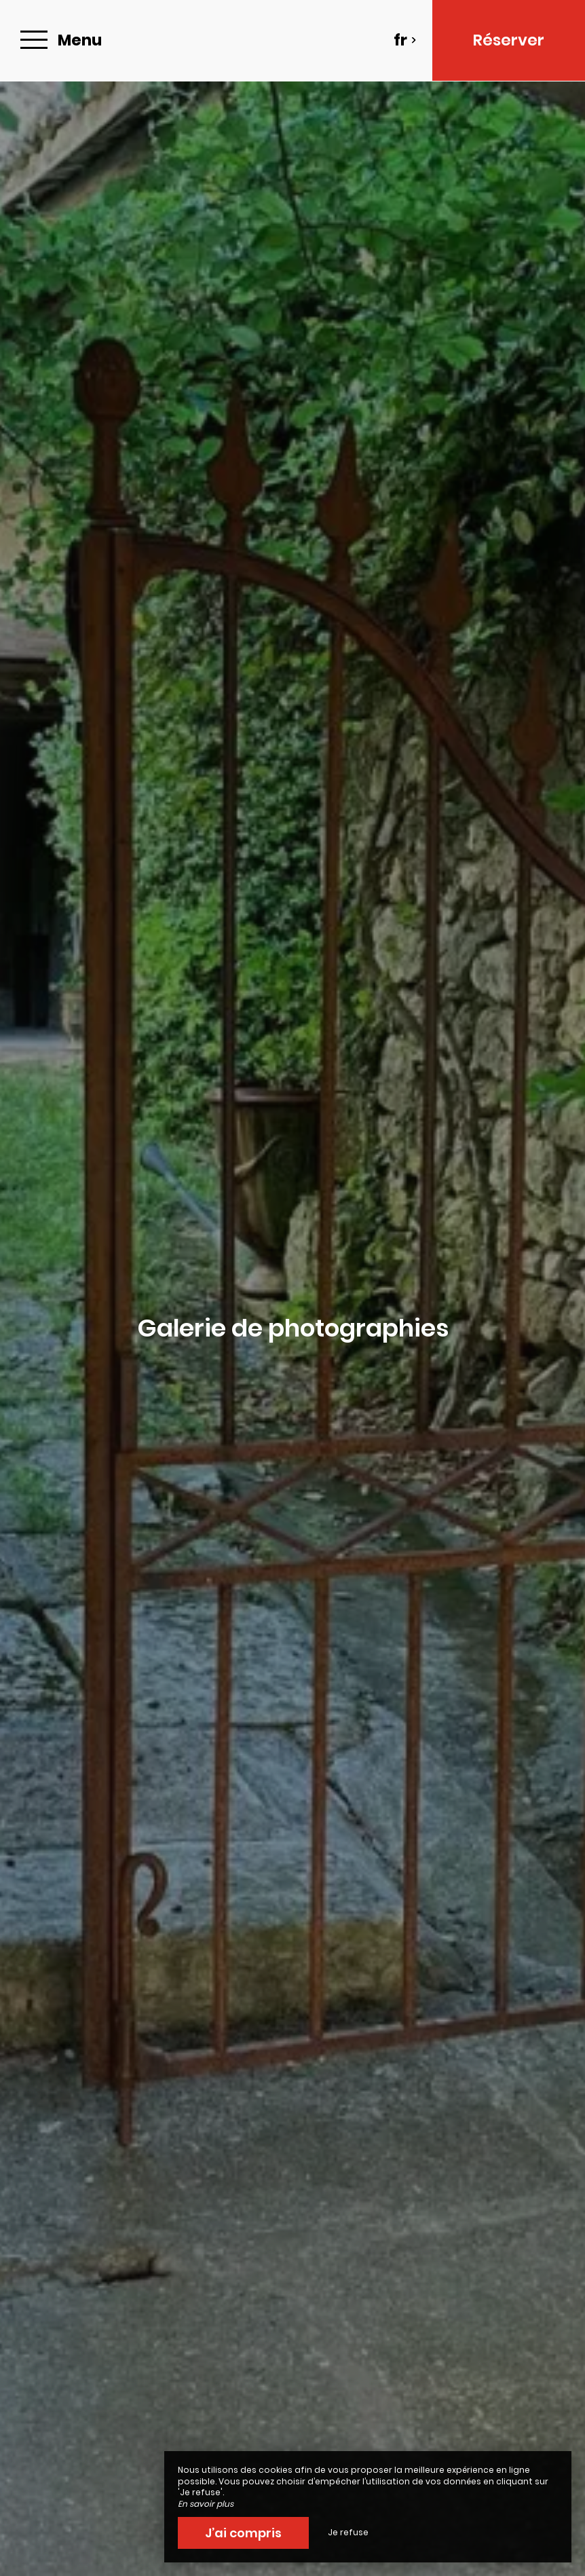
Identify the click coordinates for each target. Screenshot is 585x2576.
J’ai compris (243, 2532)
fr (405, 40)
